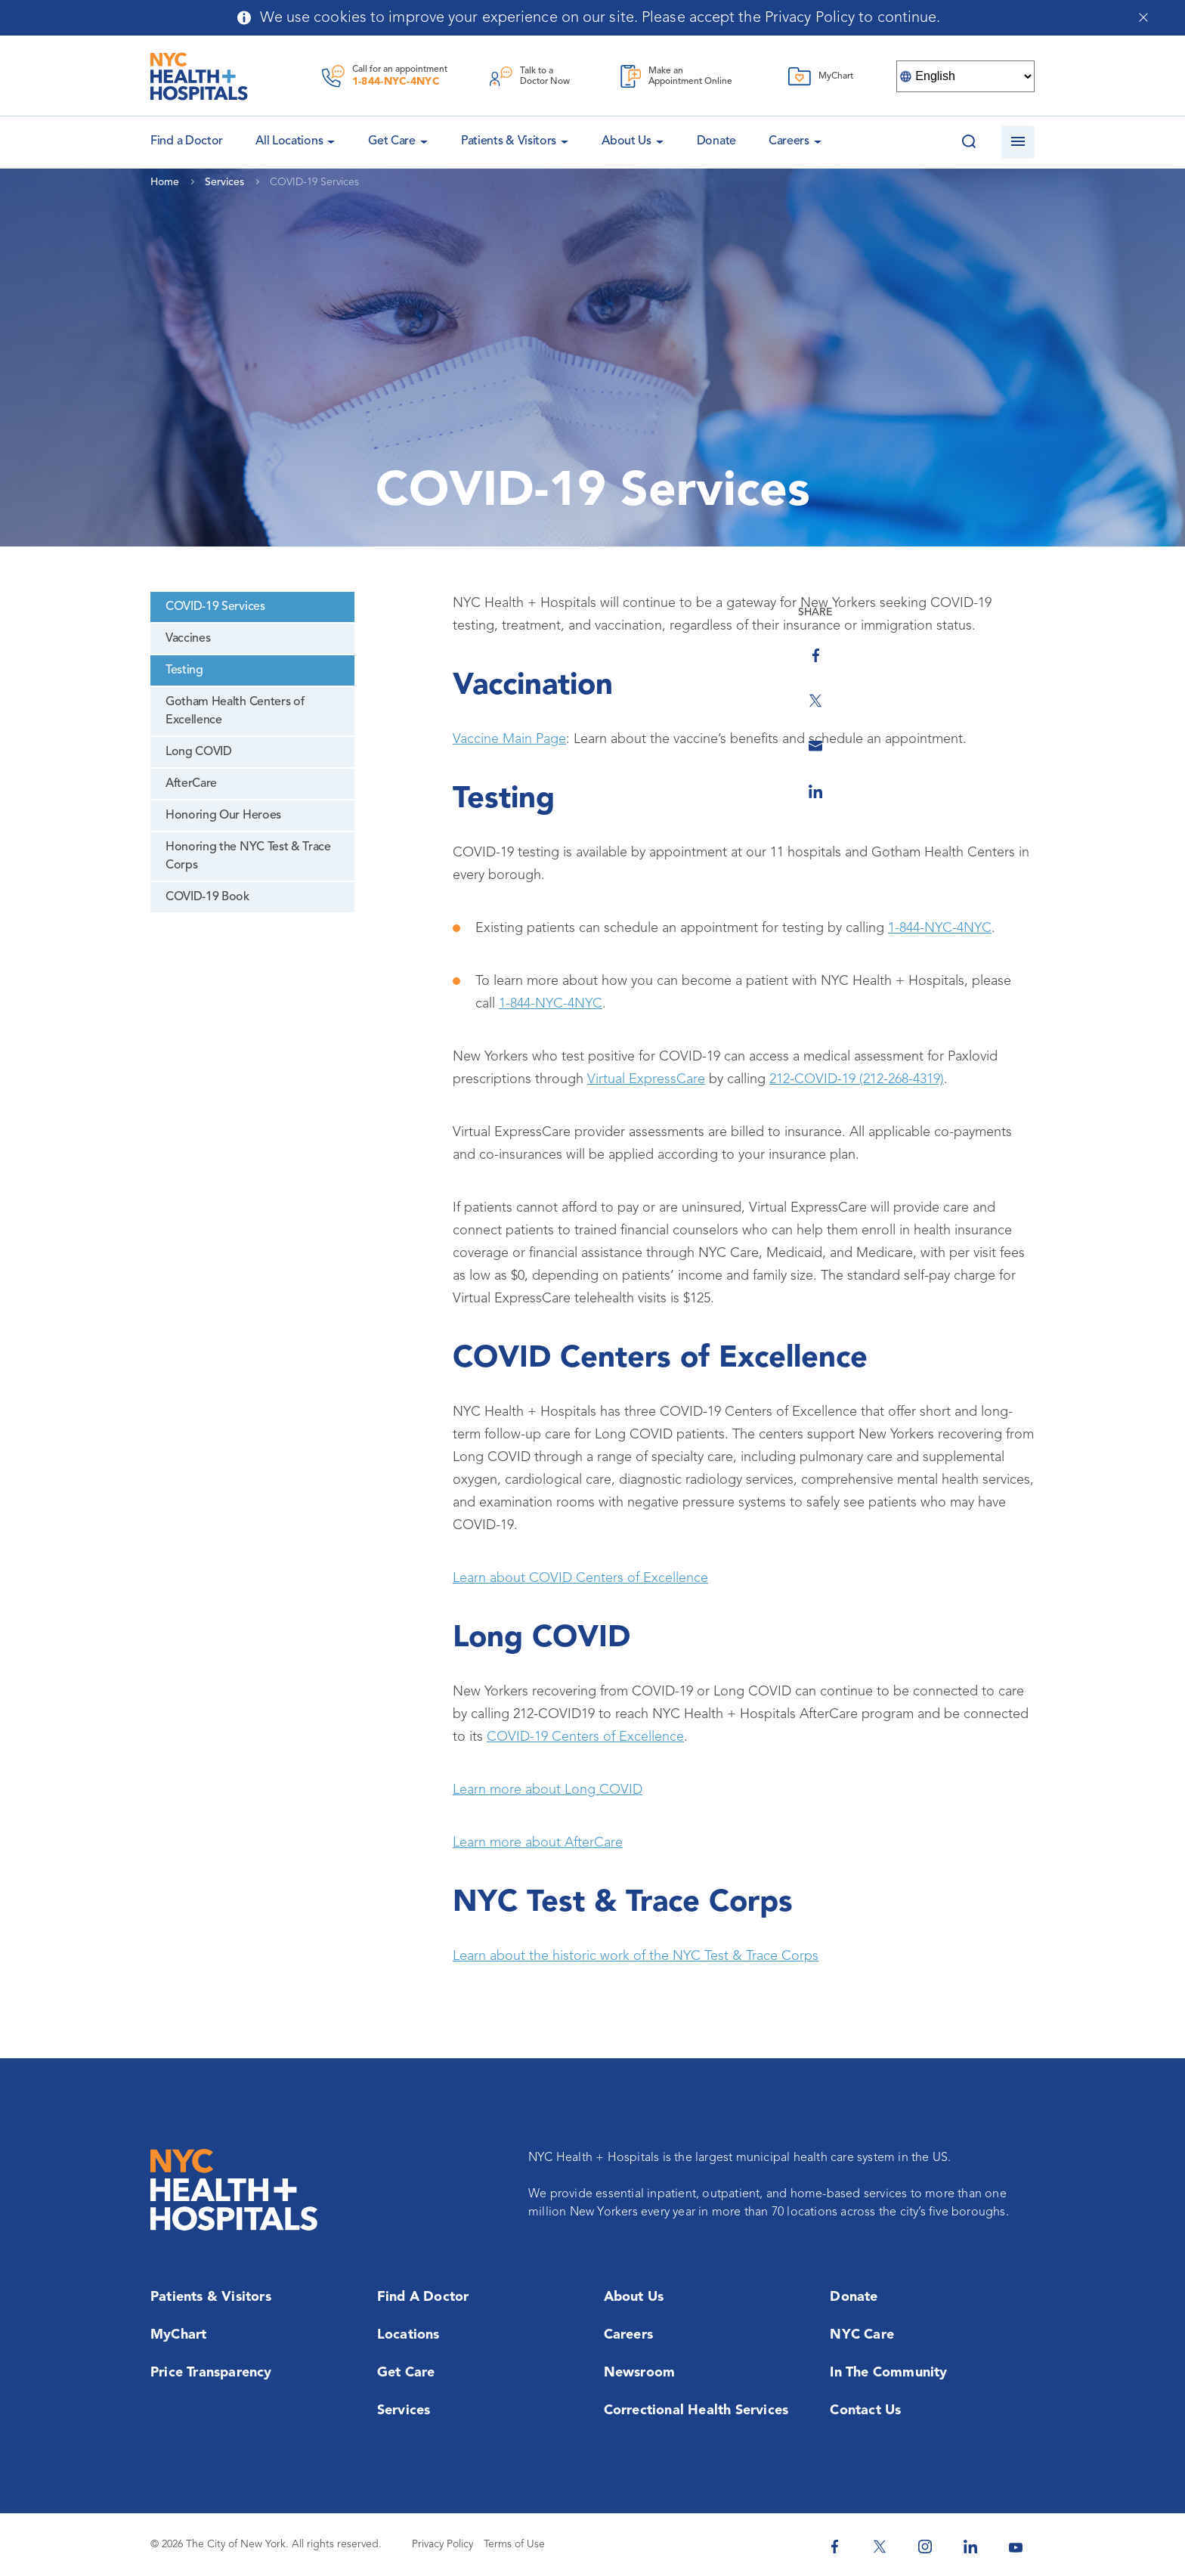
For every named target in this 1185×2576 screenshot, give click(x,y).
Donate (716, 141)
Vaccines (188, 639)
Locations (408, 2335)
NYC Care (862, 2335)
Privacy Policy (442, 2544)
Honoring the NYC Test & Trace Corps (248, 856)
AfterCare (191, 784)
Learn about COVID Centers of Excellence (580, 1578)
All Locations (289, 141)
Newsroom (640, 2372)
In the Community (888, 2372)
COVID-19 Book (207, 897)
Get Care (392, 141)
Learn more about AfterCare (538, 1843)
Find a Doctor (423, 2297)
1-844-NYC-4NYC (396, 81)
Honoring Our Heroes (223, 816)
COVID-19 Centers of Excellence (585, 1737)
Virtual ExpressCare (646, 1079)
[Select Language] (965, 76)
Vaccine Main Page (509, 739)
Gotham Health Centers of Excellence (235, 711)
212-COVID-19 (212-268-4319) (856, 1079)
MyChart (178, 2335)
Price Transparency (211, 2372)
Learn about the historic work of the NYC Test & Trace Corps (635, 1956)
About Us (626, 141)
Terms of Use (514, 2544)
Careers (789, 141)
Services (404, 2410)
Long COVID (199, 752)
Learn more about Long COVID (547, 1790)
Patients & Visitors (508, 141)
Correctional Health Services (696, 2410)
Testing (184, 670)
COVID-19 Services (215, 607)
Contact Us (865, 2410)
